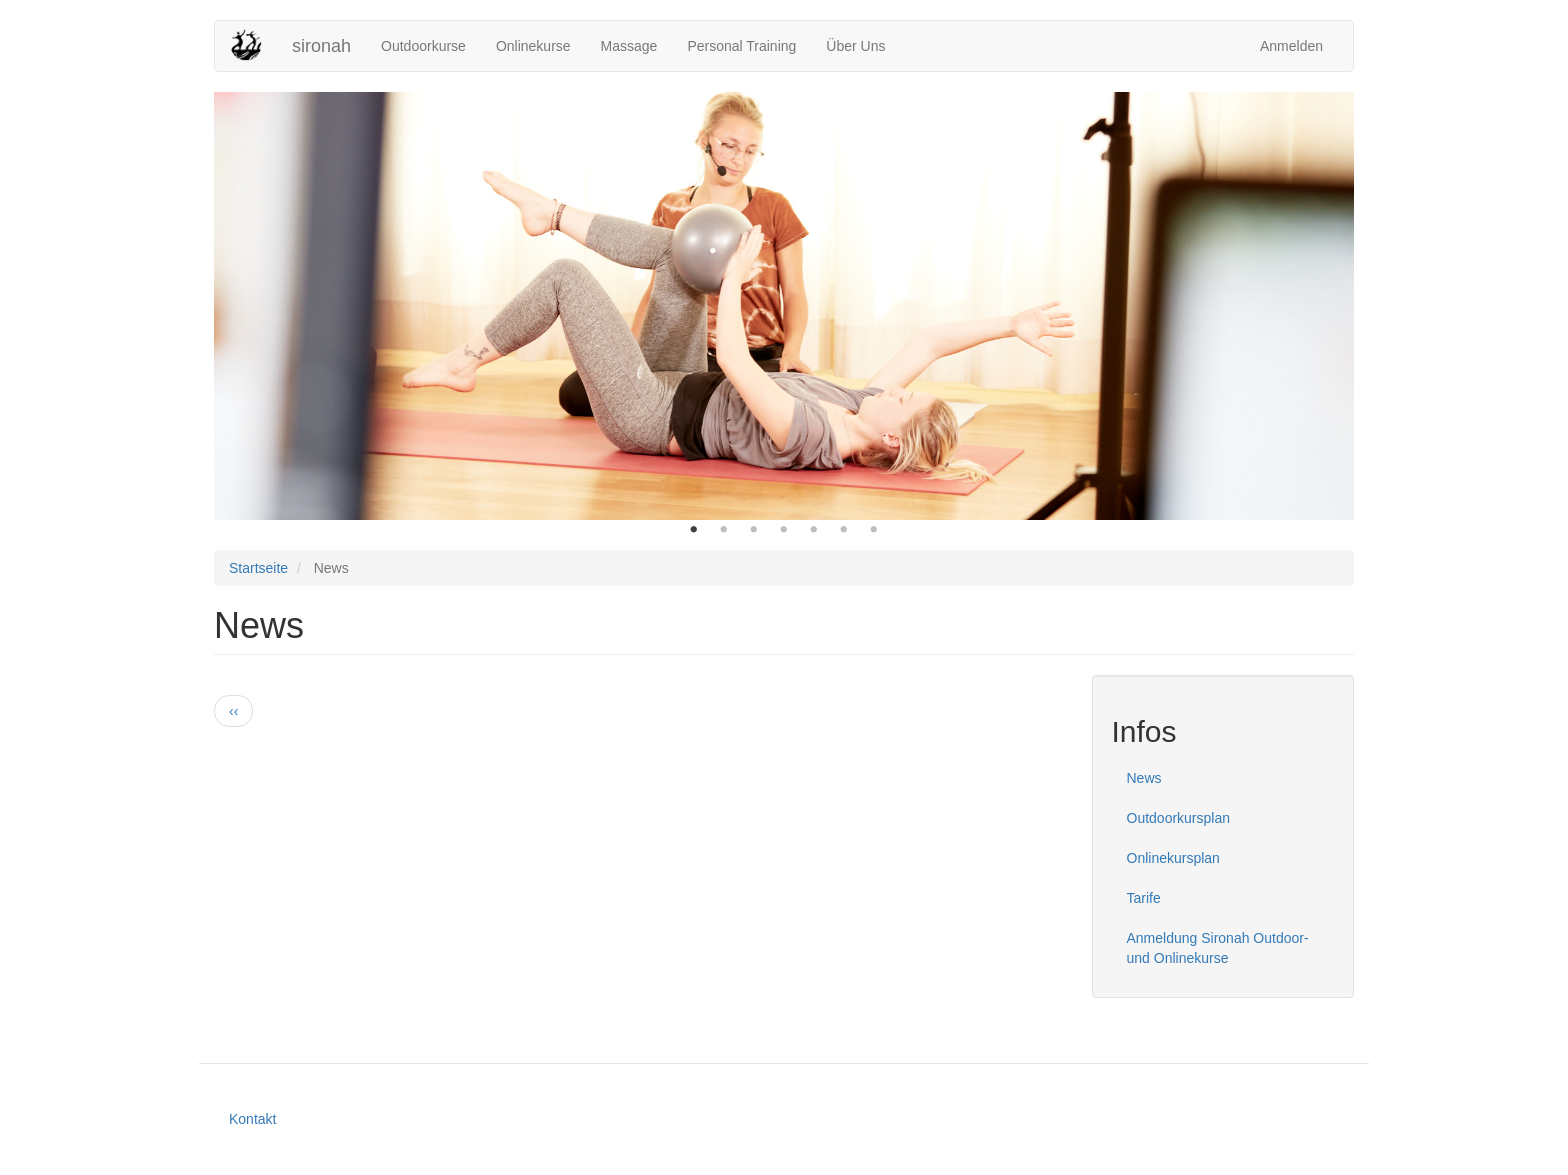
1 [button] (694, 530)
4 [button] (784, 530)
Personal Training (741, 46)
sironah (321, 46)
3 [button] (754, 530)
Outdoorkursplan (1179, 818)
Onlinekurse (533, 46)
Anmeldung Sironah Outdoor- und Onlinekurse (1218, 948)
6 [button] (844, 530)
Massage (629, 46)
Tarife (1144, 898)
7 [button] (874, 530)
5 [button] (814, 530)
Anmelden (1291, 46)
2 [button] (724, 530)
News (1144, 778)
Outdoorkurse (423, 46)
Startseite (258, 568)
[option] (784, 306)
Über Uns (855, 46)
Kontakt (252, 1119)
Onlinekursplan (1173, 858)
